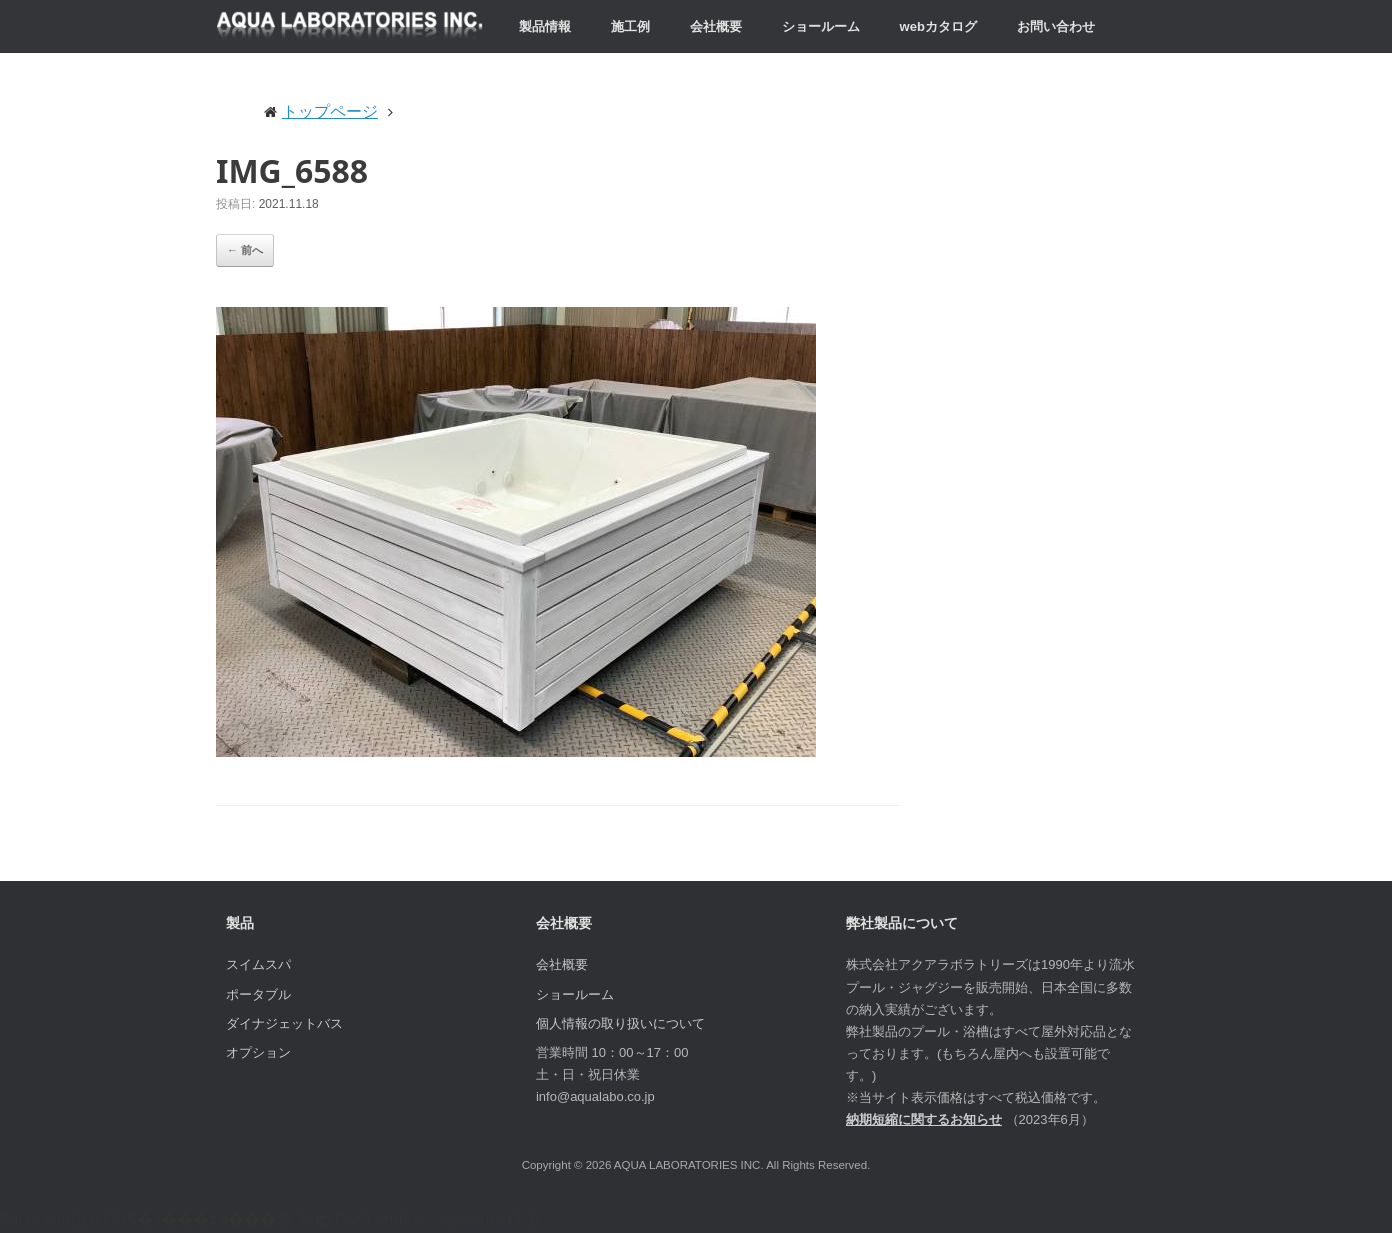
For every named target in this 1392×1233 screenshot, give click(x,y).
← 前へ (245, 250)
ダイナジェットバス (284, 1023)
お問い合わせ (1056, 26)
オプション (258, 1052)
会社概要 (716, 26)
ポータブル (258, 994)
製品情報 (545, 26)
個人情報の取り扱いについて (620, 1023)
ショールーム (821, 26)
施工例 (630, 26)
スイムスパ (258, 964)
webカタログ (938, 26)
